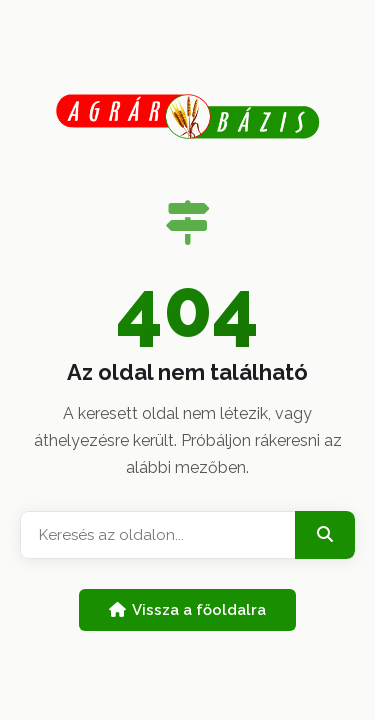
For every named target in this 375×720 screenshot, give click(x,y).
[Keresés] (325, 535)
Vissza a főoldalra (187, 610)
